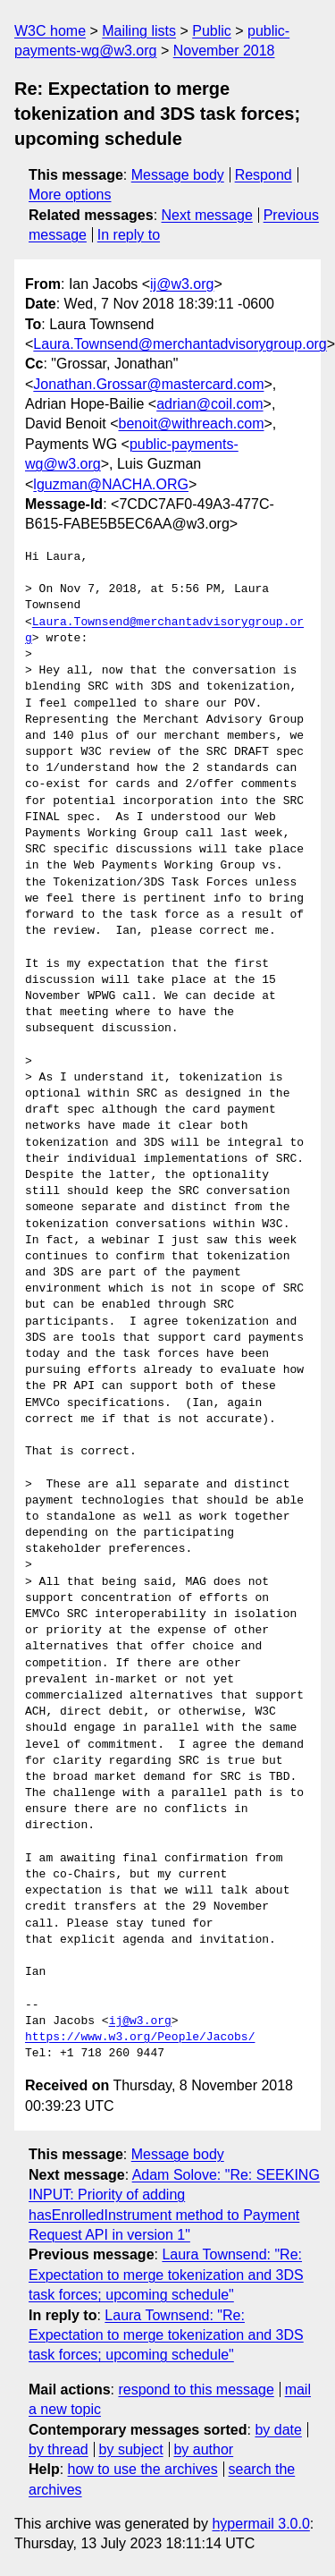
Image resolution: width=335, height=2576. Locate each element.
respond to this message (195, 2389)
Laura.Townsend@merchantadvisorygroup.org (179, 344)
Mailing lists (139, 30)
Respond (263, 174)
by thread (58, 2449)
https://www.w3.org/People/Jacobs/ (140, 2037)
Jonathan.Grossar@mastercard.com (148, 384)
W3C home (50, 30)
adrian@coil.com (209, 403)
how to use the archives (143, 2469)
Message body (177, 174)
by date (278, 2429)
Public (211, 30)
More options (70, 194)
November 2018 (224, 50)
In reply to (128, 234)
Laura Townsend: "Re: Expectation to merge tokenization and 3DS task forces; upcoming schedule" (166, 2274)
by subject (131, 2449)
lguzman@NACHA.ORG (110, 484)
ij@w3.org (182, 284)
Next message (207, 215)
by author (203, 2449)
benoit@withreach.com (191, 423)
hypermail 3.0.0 (260, 2523)
